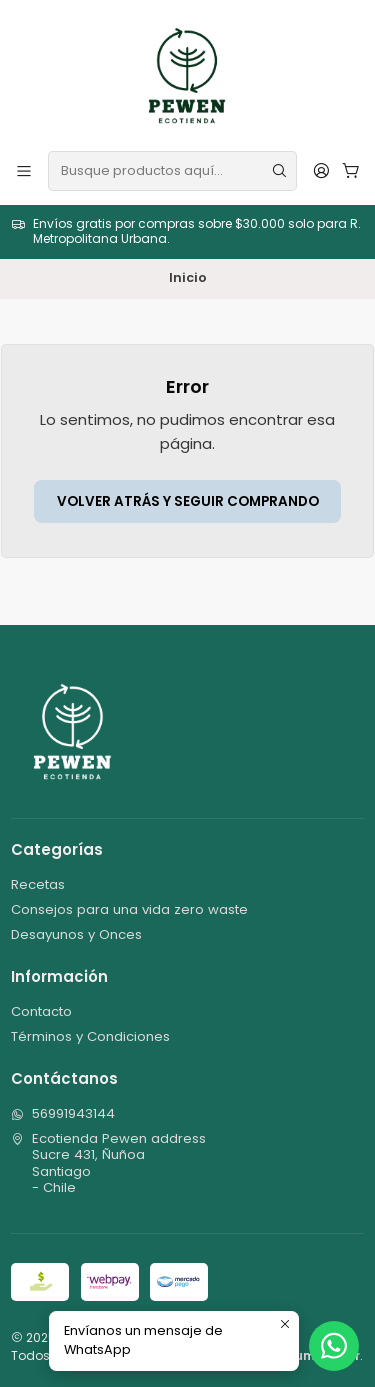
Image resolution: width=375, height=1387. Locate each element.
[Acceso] (321, 170)
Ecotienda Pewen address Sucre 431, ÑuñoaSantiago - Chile (108, 1163)
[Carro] (351, 170)
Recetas (38, 884)
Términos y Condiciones (90, 1036)
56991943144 (63, 1113)
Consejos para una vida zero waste (129, 909)
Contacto (41, 1011)
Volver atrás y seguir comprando (188, 501)
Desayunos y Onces (76, 934)
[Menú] (24, 170)
